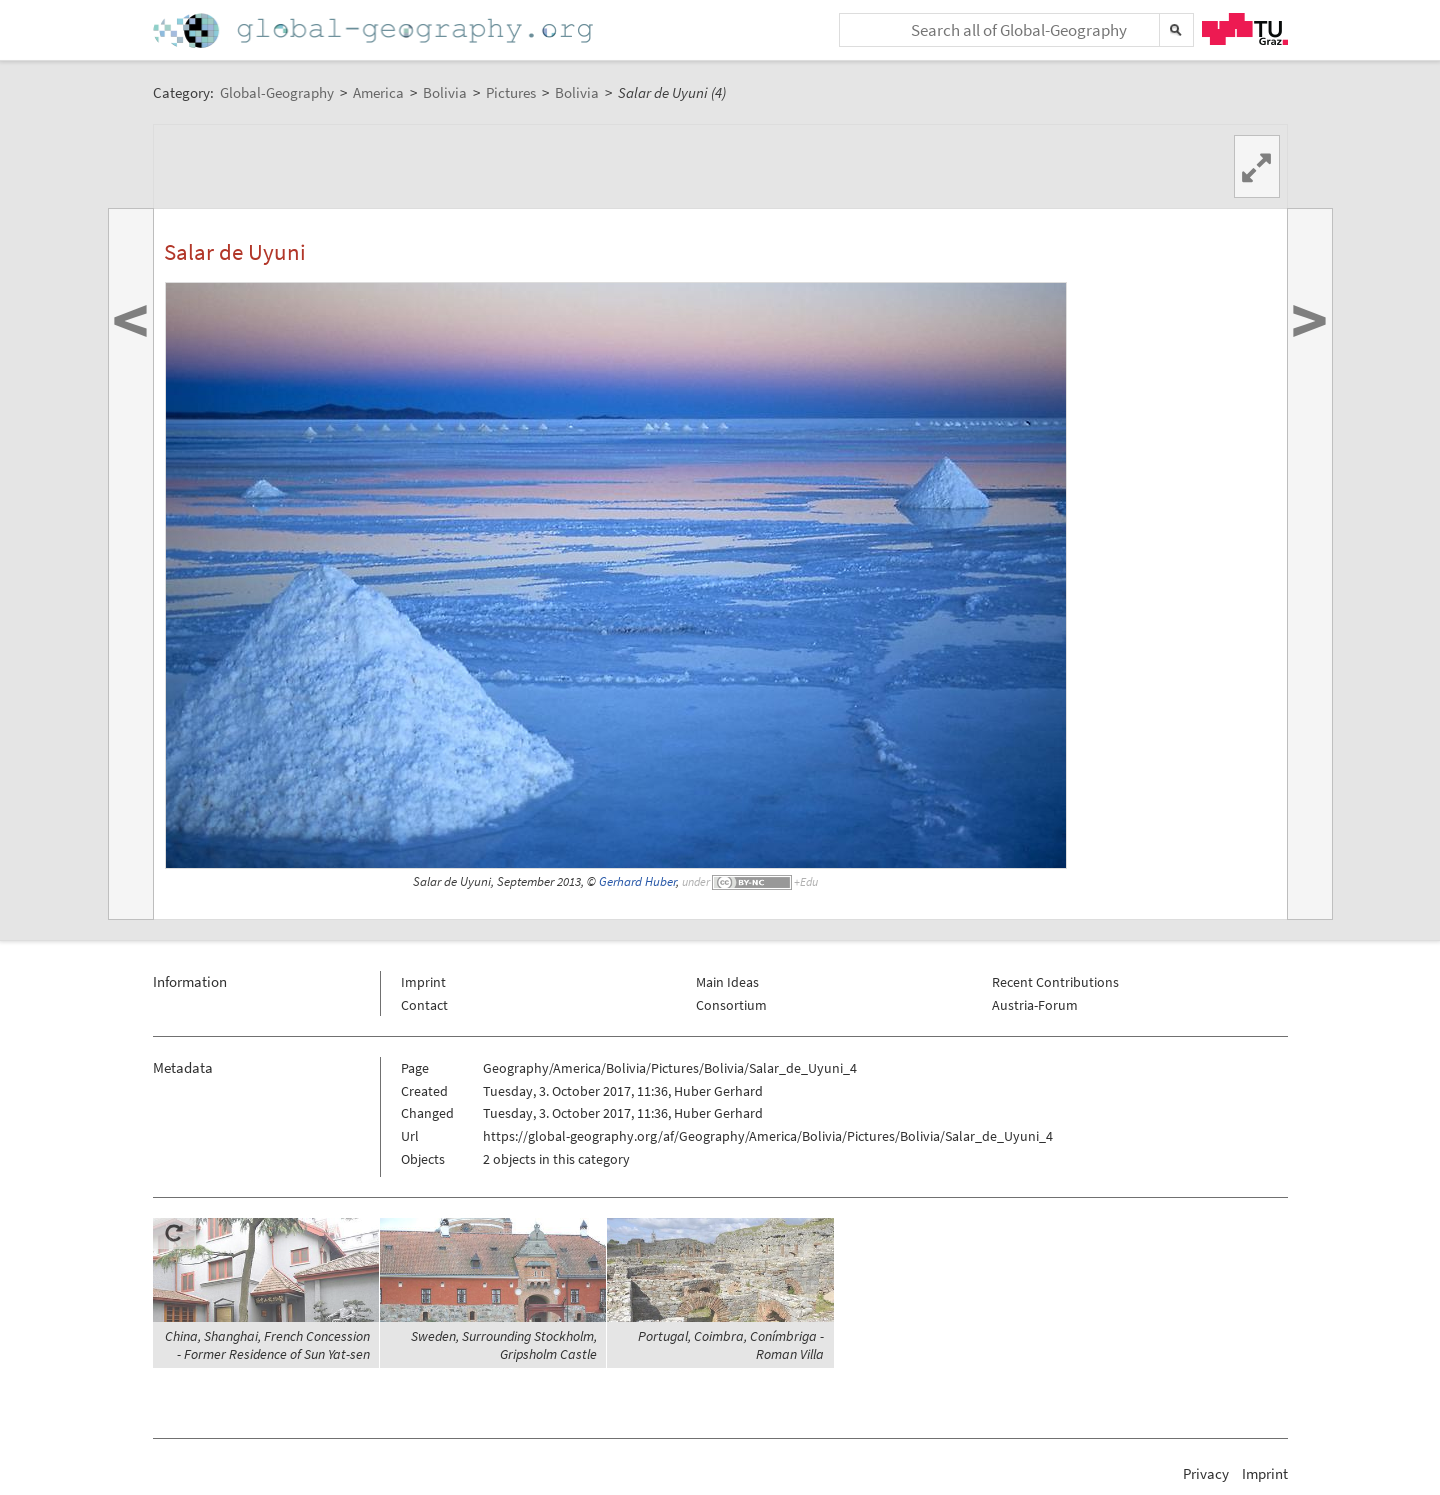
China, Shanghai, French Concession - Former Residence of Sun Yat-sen (267, 1345)
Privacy (1206, 1473)
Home (375, 30)
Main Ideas (727, 982)
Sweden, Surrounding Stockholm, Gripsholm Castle (504, 1345)
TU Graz (1245, 29)
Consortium (731, 1005)
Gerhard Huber (637, 881)
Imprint (423, 982)
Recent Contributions (1055, 982)
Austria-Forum (1035, 1005)
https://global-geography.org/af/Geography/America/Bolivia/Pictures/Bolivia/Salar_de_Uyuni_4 (768, 1136)
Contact (424, 1005)
